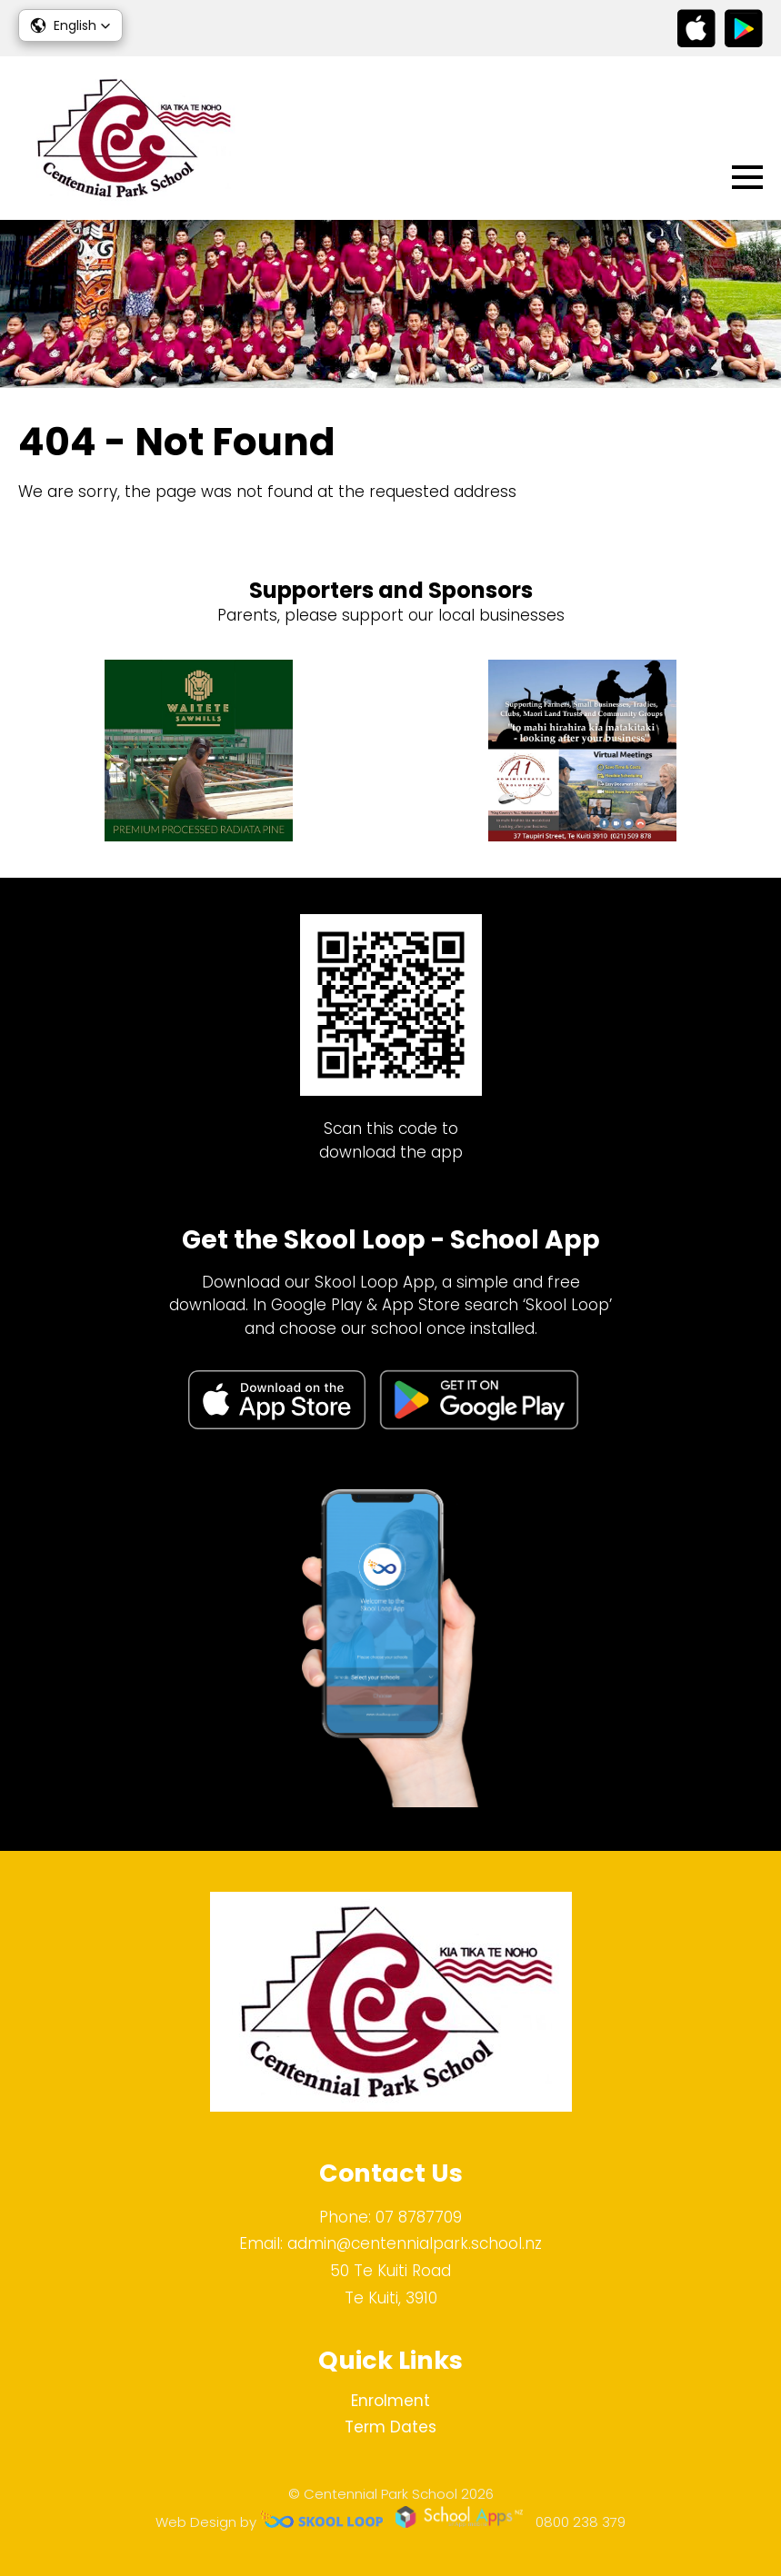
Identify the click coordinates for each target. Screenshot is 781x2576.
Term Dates (390, 2427)
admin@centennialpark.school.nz (414, 2243)
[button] (70, 25)
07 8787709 (418, 2217)
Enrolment (390, 2401)
